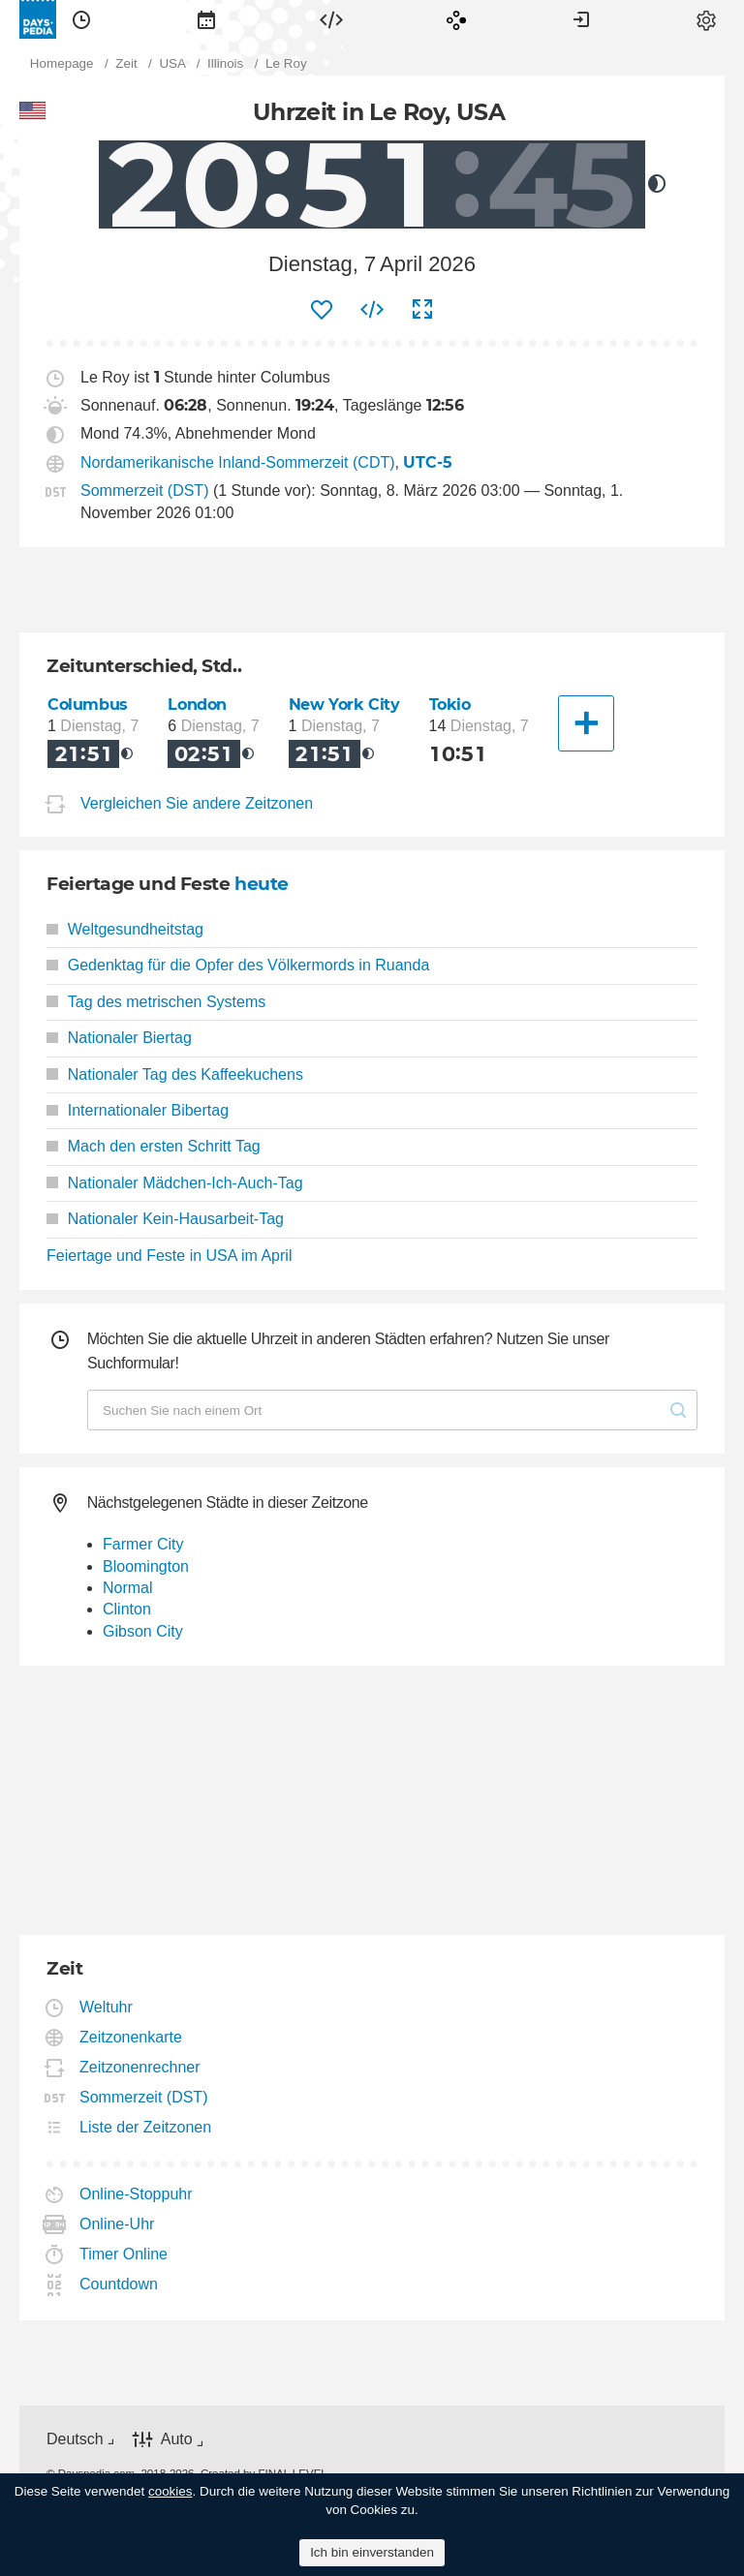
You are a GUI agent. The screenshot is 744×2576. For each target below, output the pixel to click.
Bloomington (146, 1566)
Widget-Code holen (372, 310)
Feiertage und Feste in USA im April (169, 1255)
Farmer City (143, 1544)
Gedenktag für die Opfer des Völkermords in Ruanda (237, 965)
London (197, 704)
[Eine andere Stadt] (586, 723)
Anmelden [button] (581, 19)
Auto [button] (177, 2439)
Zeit (81, 19)
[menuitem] (81, 19)
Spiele (456, 19)
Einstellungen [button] (706, 19)
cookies (170, 2491)
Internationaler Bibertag (137, 1110)
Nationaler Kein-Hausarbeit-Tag (165, 1219)
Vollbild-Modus (422, 310)
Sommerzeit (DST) (144, 490)
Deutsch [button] (75, 2439)
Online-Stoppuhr (136, 2194)
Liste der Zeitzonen (145, 2127)
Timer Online (124, 2254)
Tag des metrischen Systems (155, 1002)
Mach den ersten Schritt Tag (153, 1146)
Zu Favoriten (321, 310)
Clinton (127, 1609)
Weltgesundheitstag (124, 929)
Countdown (119, 2284)
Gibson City (143, 1631)
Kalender (206, 19)
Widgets (331, 19)
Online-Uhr (117, 2224)
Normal (128, 1587)
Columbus (87, 704)
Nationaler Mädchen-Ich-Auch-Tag (174, 1183)
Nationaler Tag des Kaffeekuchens (174, 1074)
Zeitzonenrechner (140, 2067)
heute (261, 884)
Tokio (450, 704)
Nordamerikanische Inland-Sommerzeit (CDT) (237, 462)
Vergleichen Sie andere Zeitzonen (196, 803)
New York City (344, 704)
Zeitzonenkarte (131, 2037)
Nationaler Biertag (119, 1037)
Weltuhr (106, 2007)
